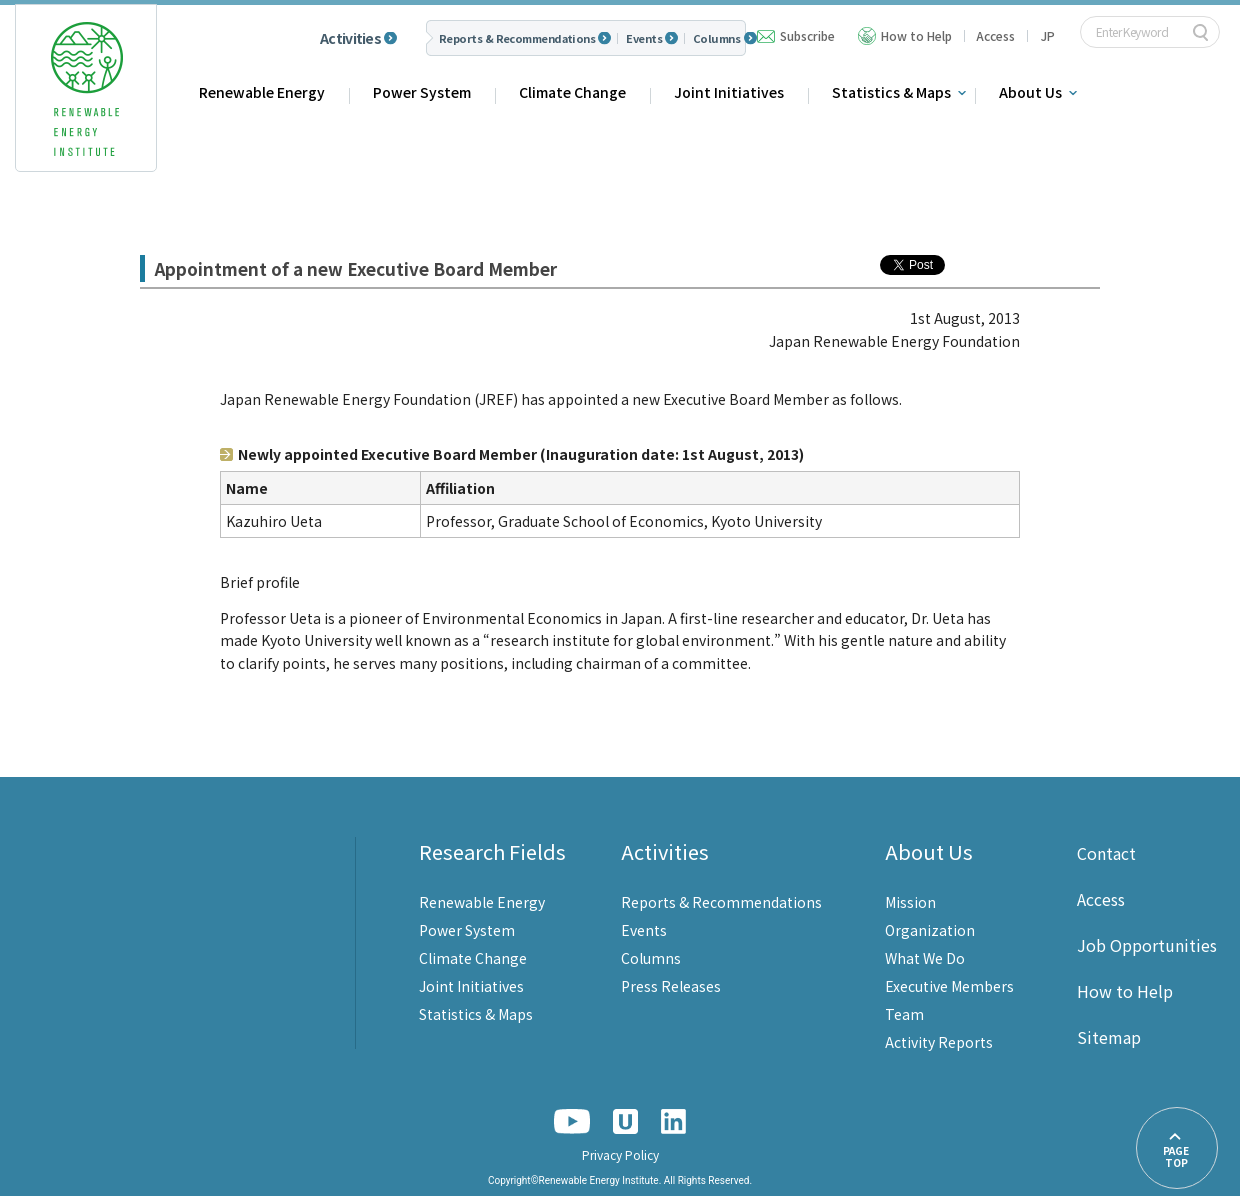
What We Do (925, 958)
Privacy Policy (620, 1154)
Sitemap (1109, 1037)
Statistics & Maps (891, 92)
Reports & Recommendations (517, 38)
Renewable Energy (262, 92)
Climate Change (572, 92)
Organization (930, 930)
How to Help (916, 35)
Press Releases (671, 986)
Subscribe (807, 35)
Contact (1106, 853)
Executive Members (949, 986)
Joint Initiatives (729, 92)
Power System (422, 92)
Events (644, 38)
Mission (910, 902)
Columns (716, 38)
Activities (350, 38)
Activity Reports (939, 1042)
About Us (1030, 92)
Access (995, 35)
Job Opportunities (1147, 945)
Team (904, 1014)
